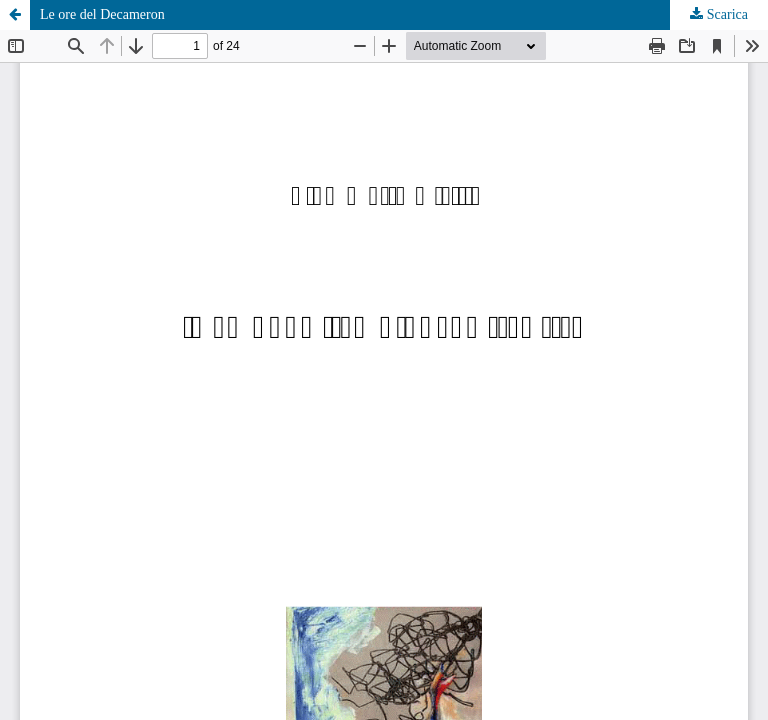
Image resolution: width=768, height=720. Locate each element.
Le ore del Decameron (102, 14)
